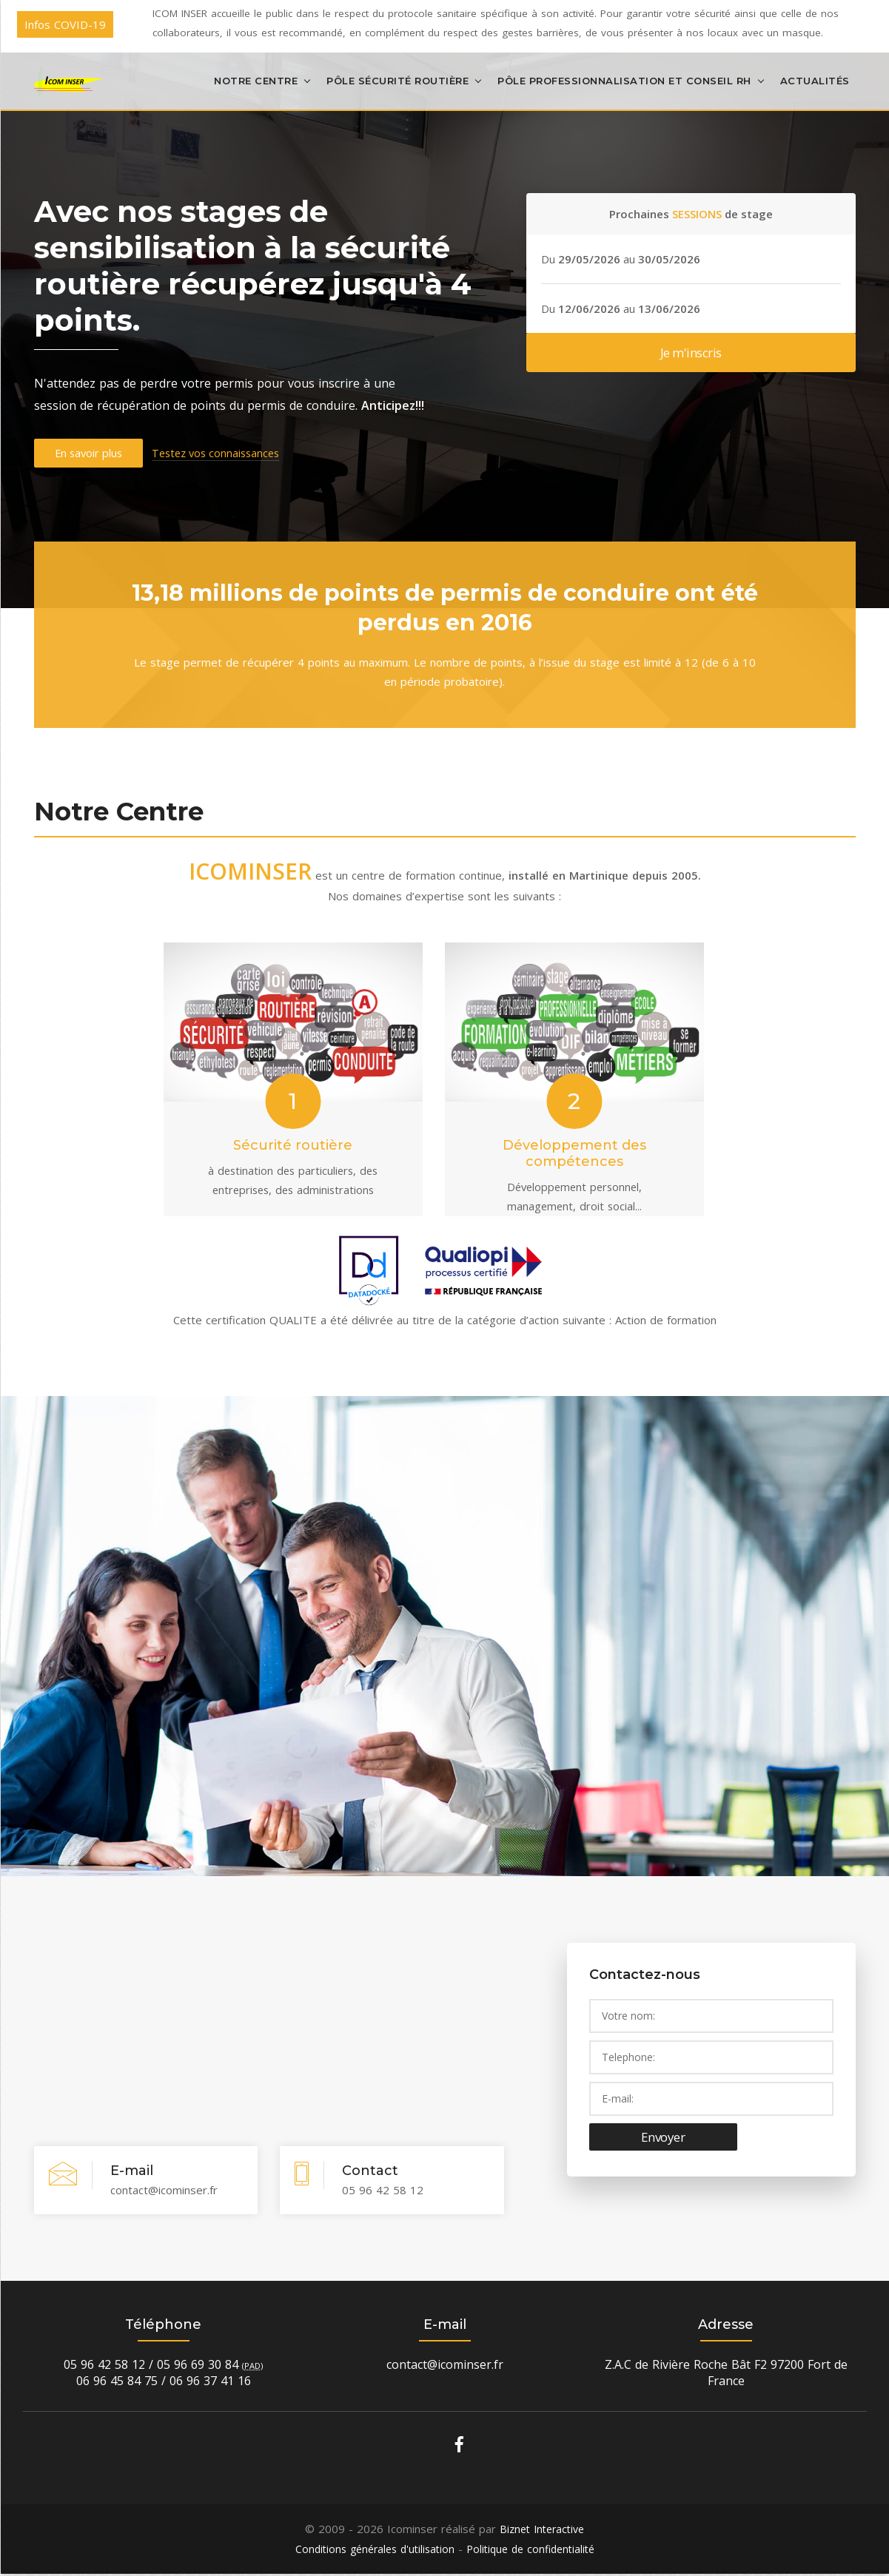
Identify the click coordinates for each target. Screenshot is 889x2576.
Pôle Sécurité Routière (397, 80)
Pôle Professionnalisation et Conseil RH (624, 80)
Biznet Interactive (542, 2532)
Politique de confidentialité (534, 2551)
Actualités (815, 80)
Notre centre (256, 80)
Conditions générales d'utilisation (370, 2551)
